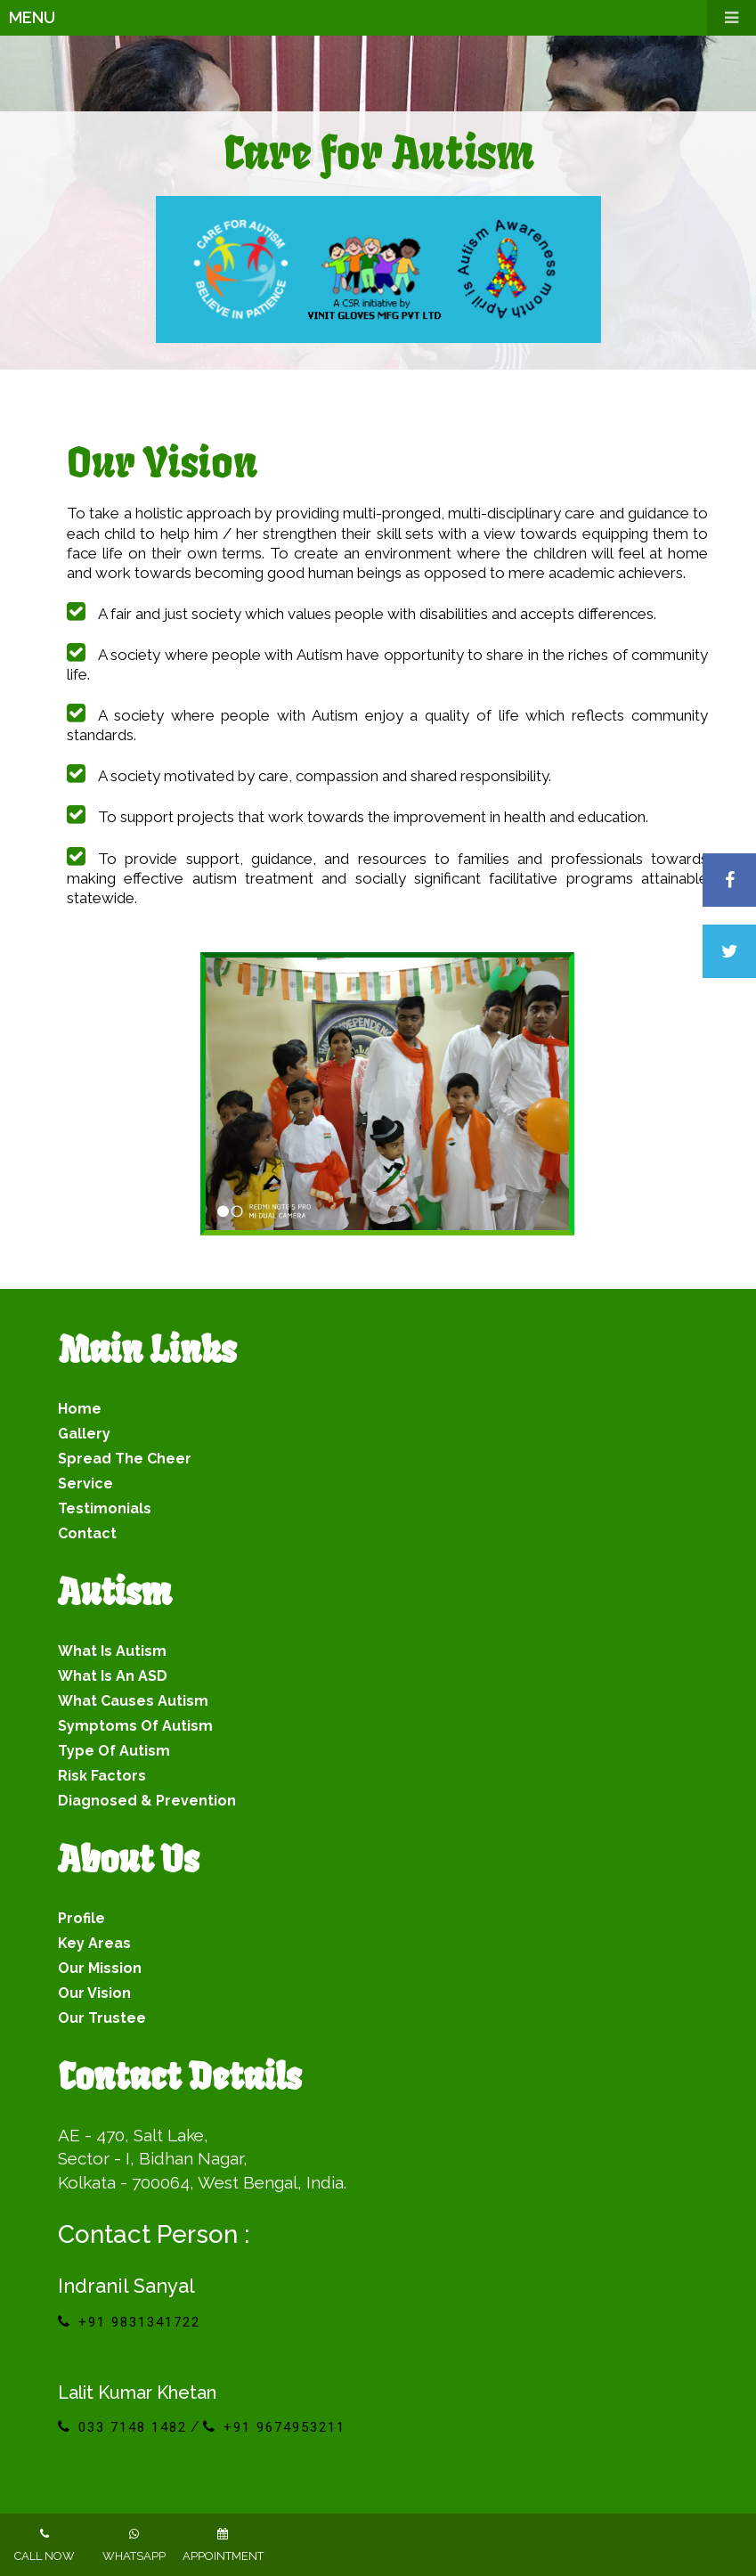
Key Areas (94, 1943)
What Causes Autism (133, 1700)
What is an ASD (112, 1675)
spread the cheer (124, 1458)
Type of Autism (114, 1750)
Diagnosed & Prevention (147, 1800)
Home (80, 1408)
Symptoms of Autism (135, 1725)
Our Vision (94, 1993)
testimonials (104, 1508)
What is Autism (112, 1651)
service (85, 1483)
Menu (382, 18)
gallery (84, 1433)
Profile (81, 1918)
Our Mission (100, 1968)
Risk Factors (102, 1775)
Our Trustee (102, 2017)
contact (87, 1533)
